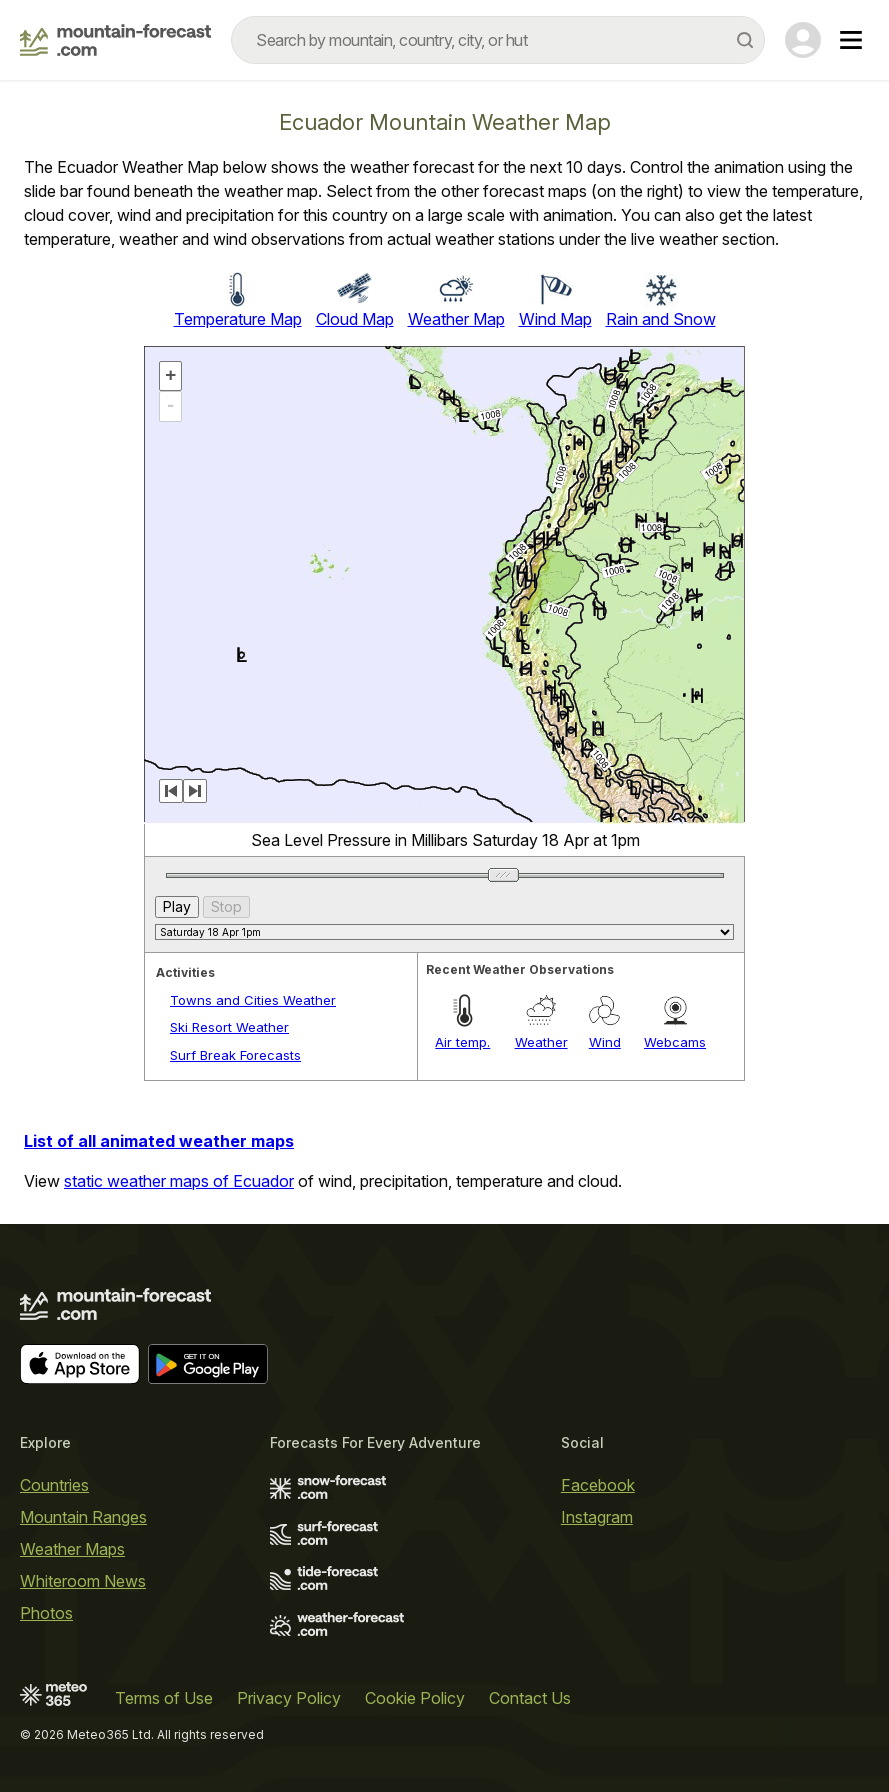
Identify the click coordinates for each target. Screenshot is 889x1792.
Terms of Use (164, 1698)
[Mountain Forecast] (115, 40)
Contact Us (530, 1698)
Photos (46, 1613)
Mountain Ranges (83, 1517)
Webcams (675, 1042)
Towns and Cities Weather (253, 1000)
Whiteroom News (83, 1581)
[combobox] (498, 40)
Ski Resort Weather (229, 1027)
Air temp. (462, 1042)
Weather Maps (72, 1549)
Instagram (597, 1517)
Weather (541, 1042)
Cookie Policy (415, 1698)
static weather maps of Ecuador (179, 1181)
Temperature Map (238, 319)
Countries (54, 1485)
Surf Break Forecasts (235, 1055)
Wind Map (555, 319)
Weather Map (456, 319)
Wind (605, 1042)
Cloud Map (355, 319)
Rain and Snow (661, 319)
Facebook (598, 1485)
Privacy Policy (289, 1698)
